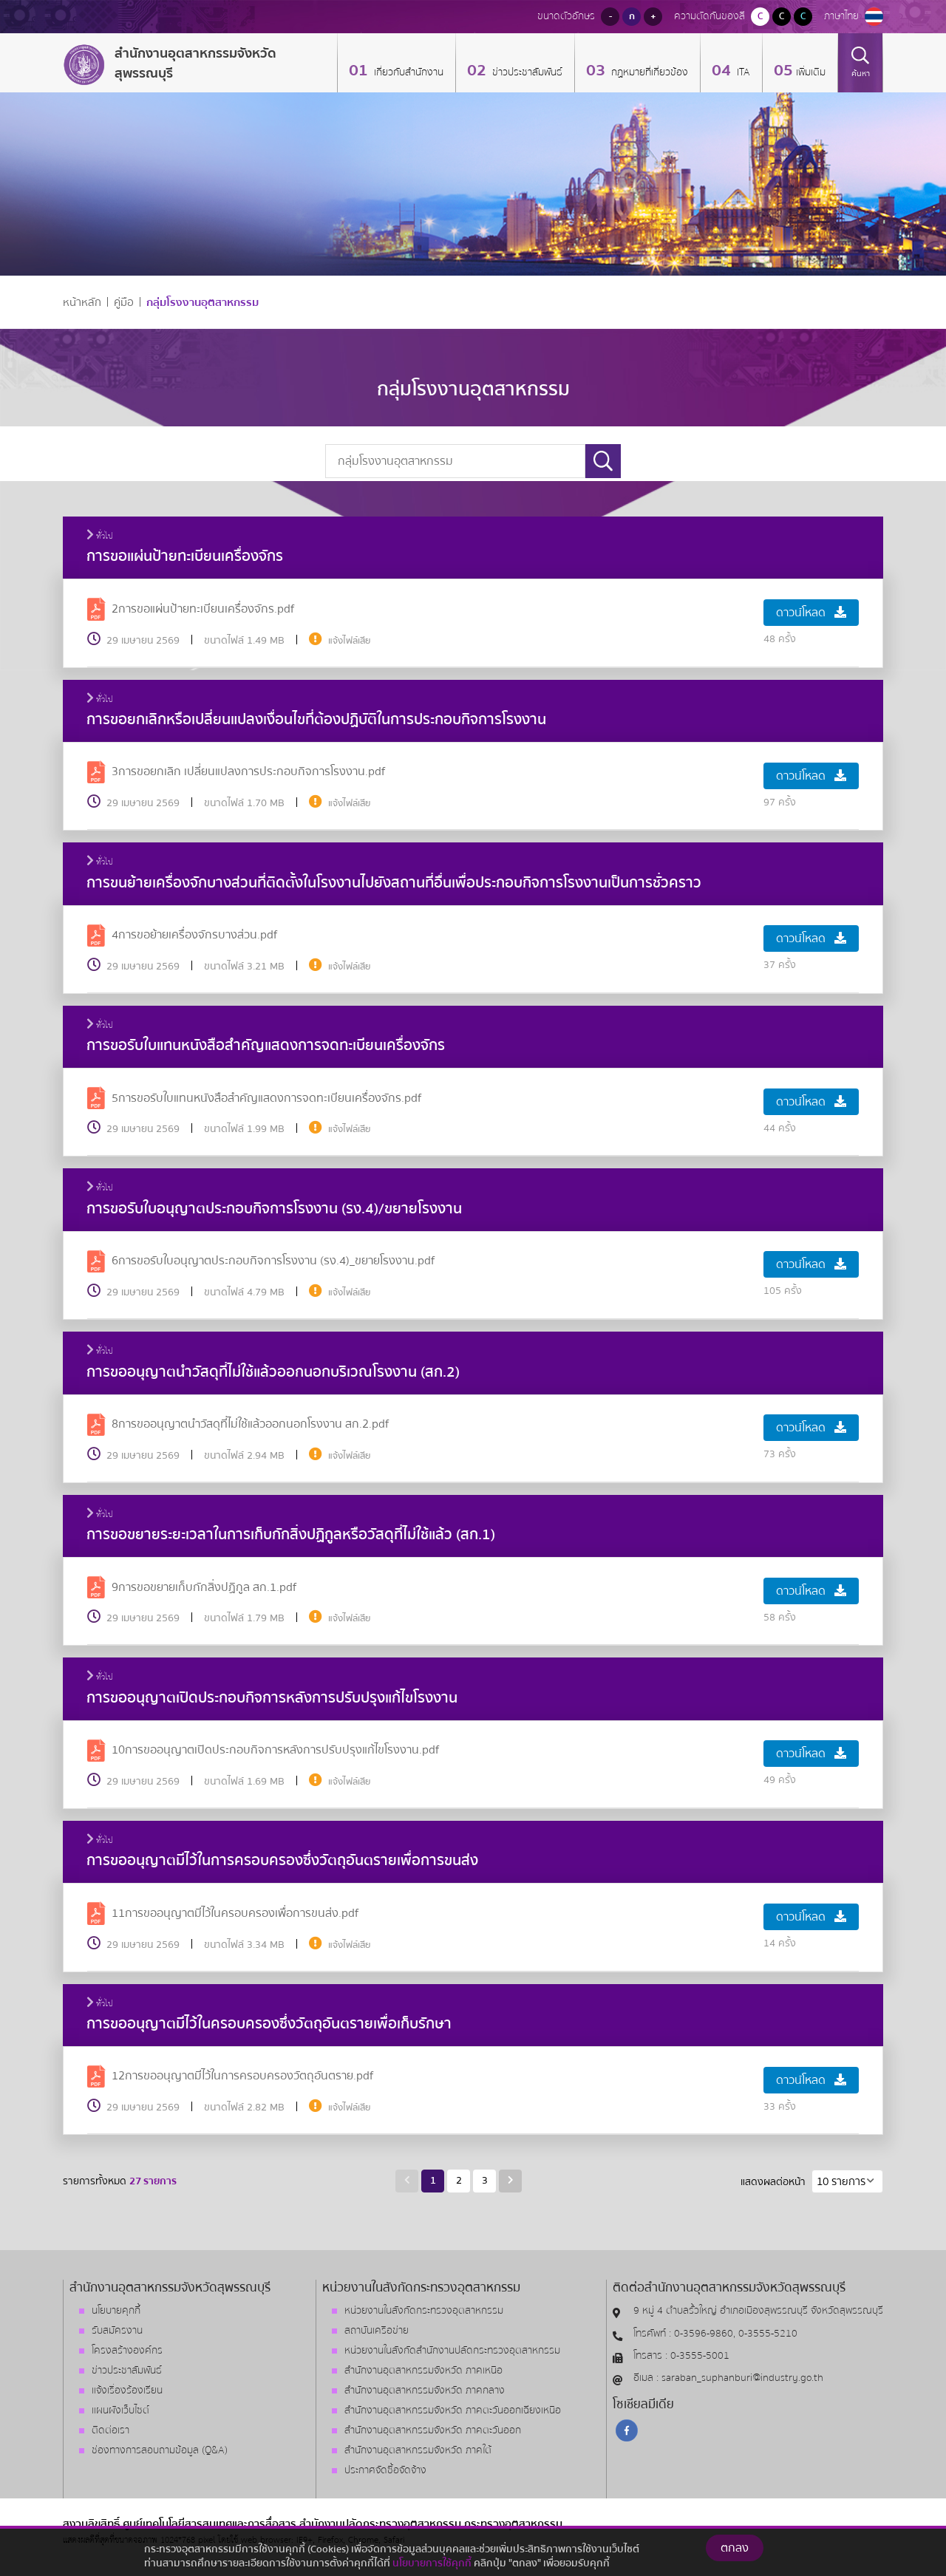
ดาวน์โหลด (811, 612)
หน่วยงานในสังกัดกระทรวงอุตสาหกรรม (423, 2311)
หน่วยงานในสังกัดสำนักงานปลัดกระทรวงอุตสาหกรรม (452, 2350)
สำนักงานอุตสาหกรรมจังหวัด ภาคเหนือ (423, 2370)
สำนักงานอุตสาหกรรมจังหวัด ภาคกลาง (424, 2390)
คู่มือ (124, 302)
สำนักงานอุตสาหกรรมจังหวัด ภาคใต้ (417, 2450)
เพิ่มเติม (811, 72)
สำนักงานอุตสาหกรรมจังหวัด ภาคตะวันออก (432, 2430)
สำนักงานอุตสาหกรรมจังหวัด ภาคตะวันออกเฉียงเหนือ (452, 2410)
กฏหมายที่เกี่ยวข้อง (648, 72)
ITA (742, 72)
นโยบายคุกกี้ (116, 2311)
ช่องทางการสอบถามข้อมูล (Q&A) (160, 2450)
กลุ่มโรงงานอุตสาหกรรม (202, 302)
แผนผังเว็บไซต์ (120, 2410)
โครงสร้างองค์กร (127, 2350)
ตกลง (735, 2558)
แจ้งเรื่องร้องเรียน (127, 2390)
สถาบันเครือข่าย (376, 2331)
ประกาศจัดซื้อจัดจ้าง (385, 2470)
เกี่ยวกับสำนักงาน (407, 72)
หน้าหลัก (82, 302)
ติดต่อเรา (110, 2430)
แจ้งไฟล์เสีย (349, 640)
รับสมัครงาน (117, 2331)
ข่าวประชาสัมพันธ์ (525, 72)
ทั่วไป (99, 536)
